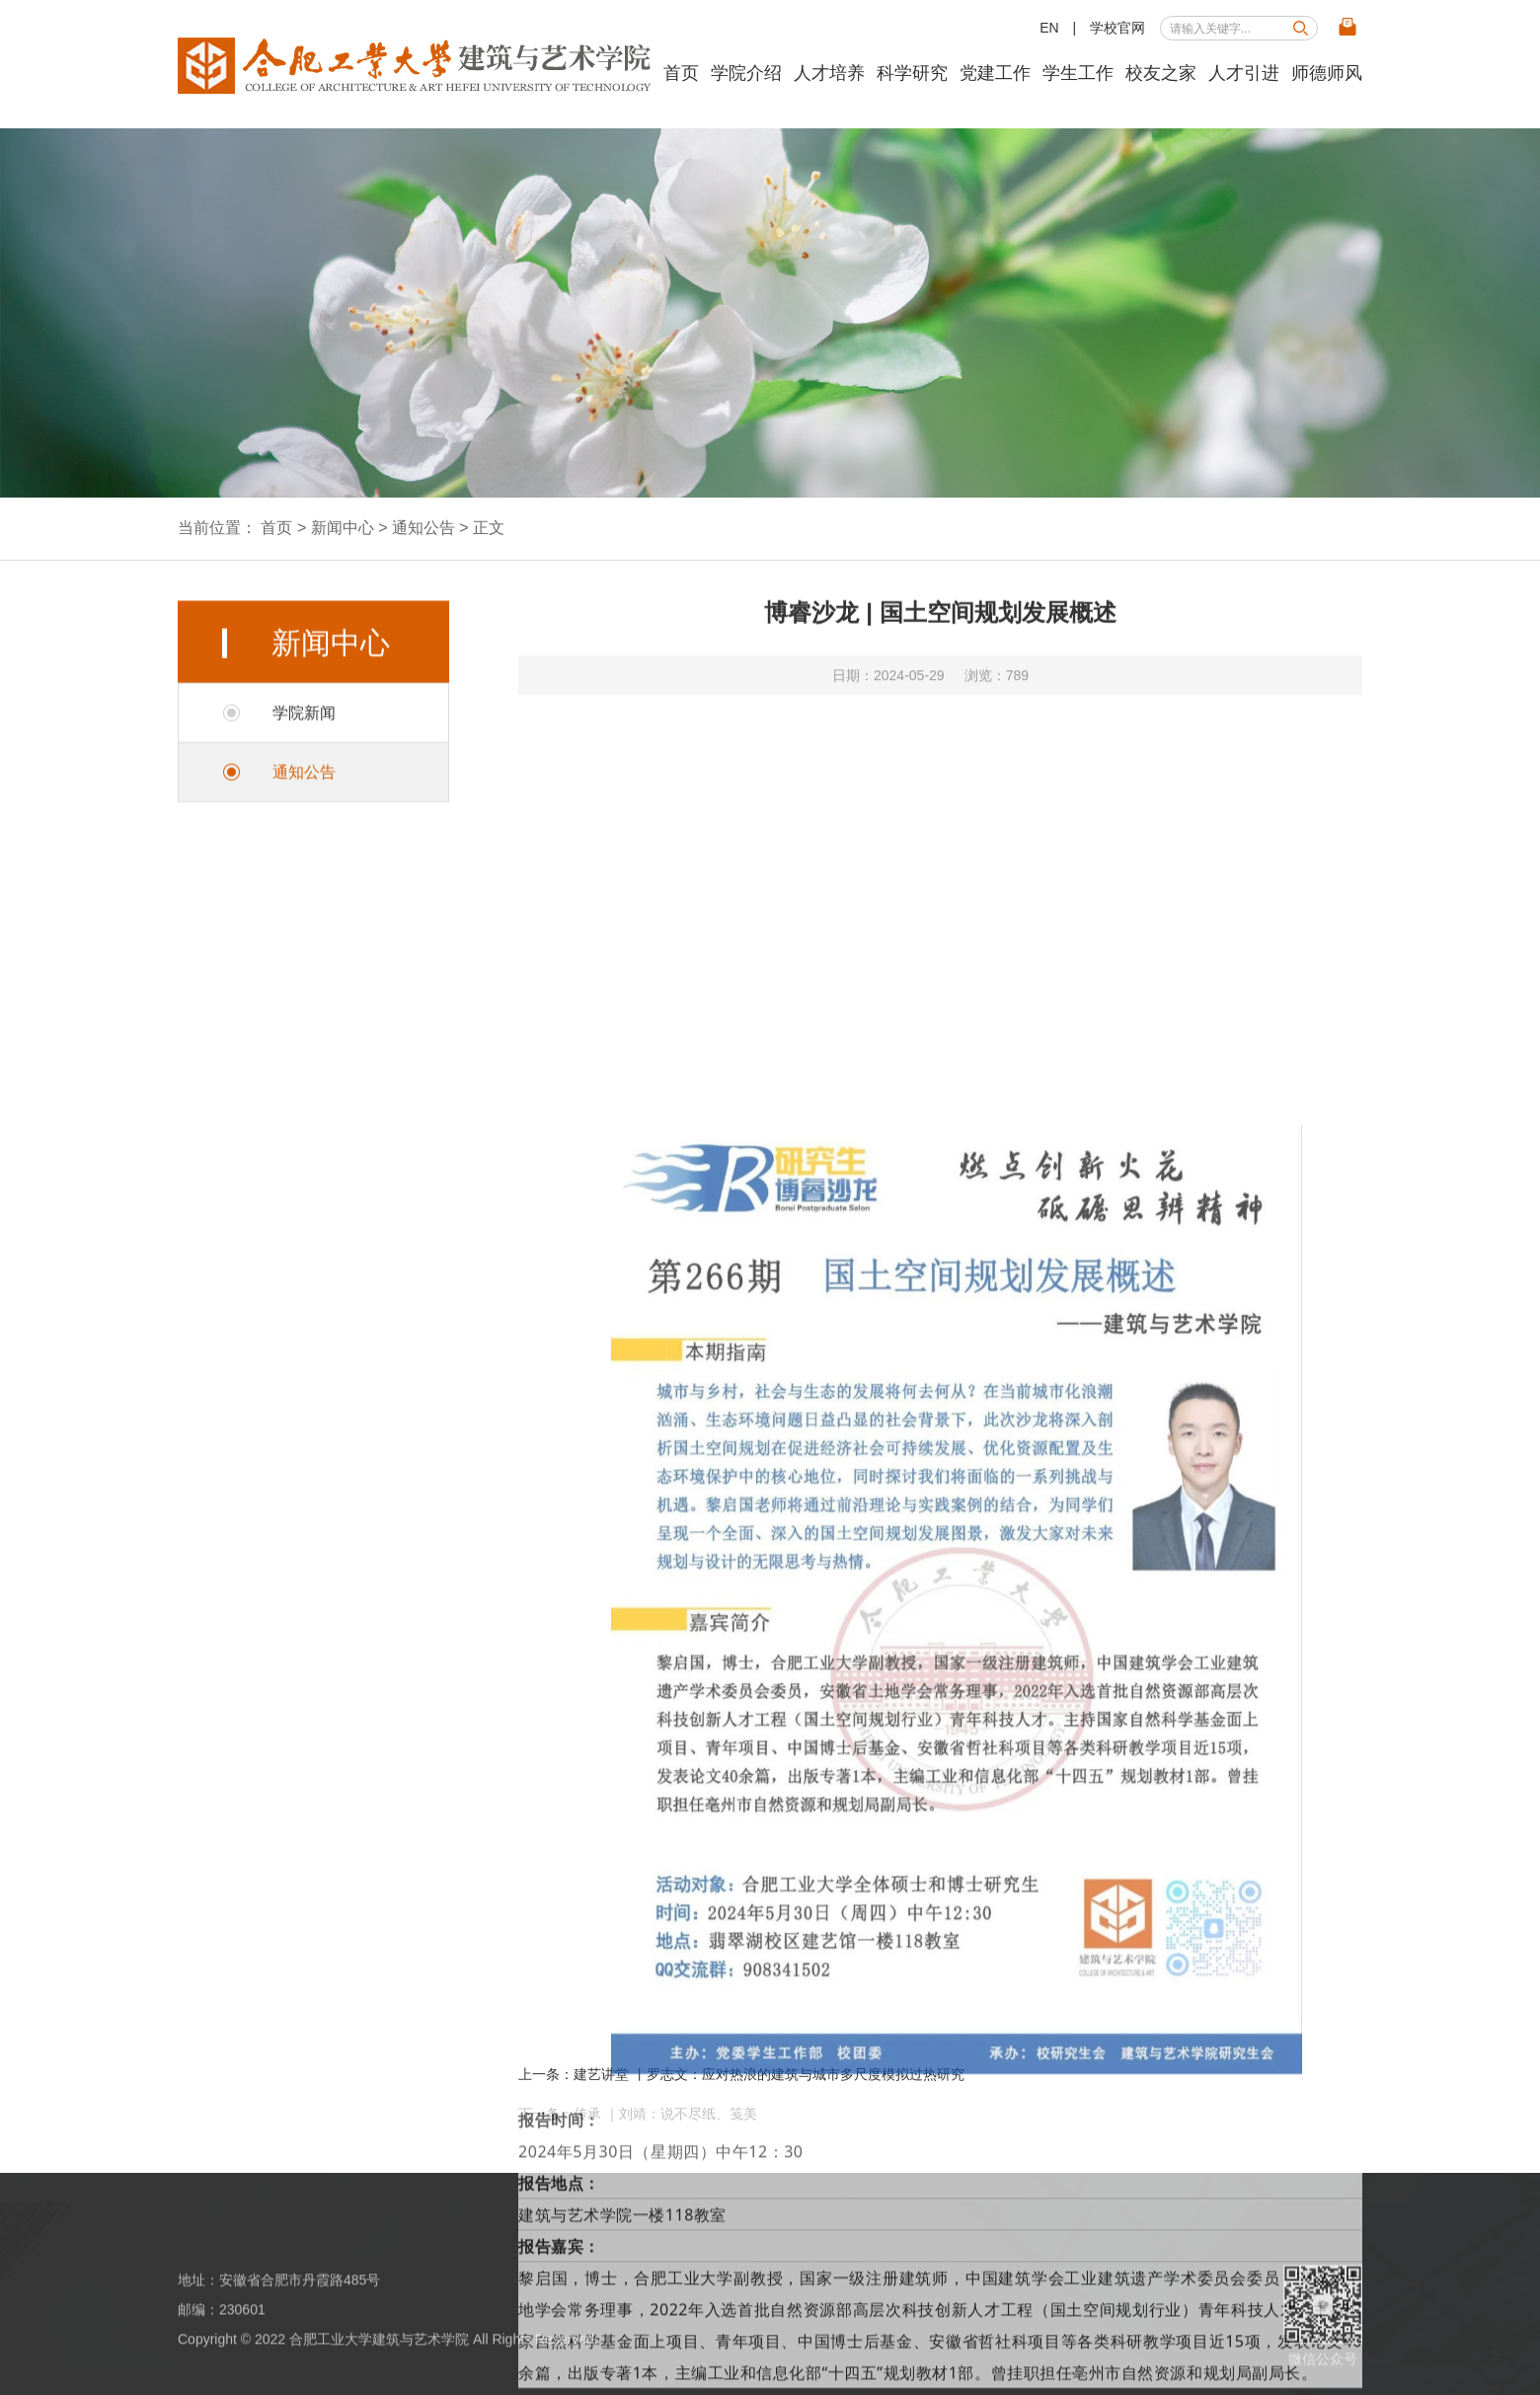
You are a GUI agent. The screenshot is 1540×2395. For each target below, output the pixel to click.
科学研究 (912, 73)
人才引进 (1243, 73)
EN (1049, 28)
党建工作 (995, 73)
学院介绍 (746, 73)
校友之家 (1160, 73)
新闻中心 (342, 527)
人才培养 (829, 73)
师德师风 (1326, 73)
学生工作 (1078, 73)
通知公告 (423, 527)
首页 (681, 73)
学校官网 (1117, 28)
